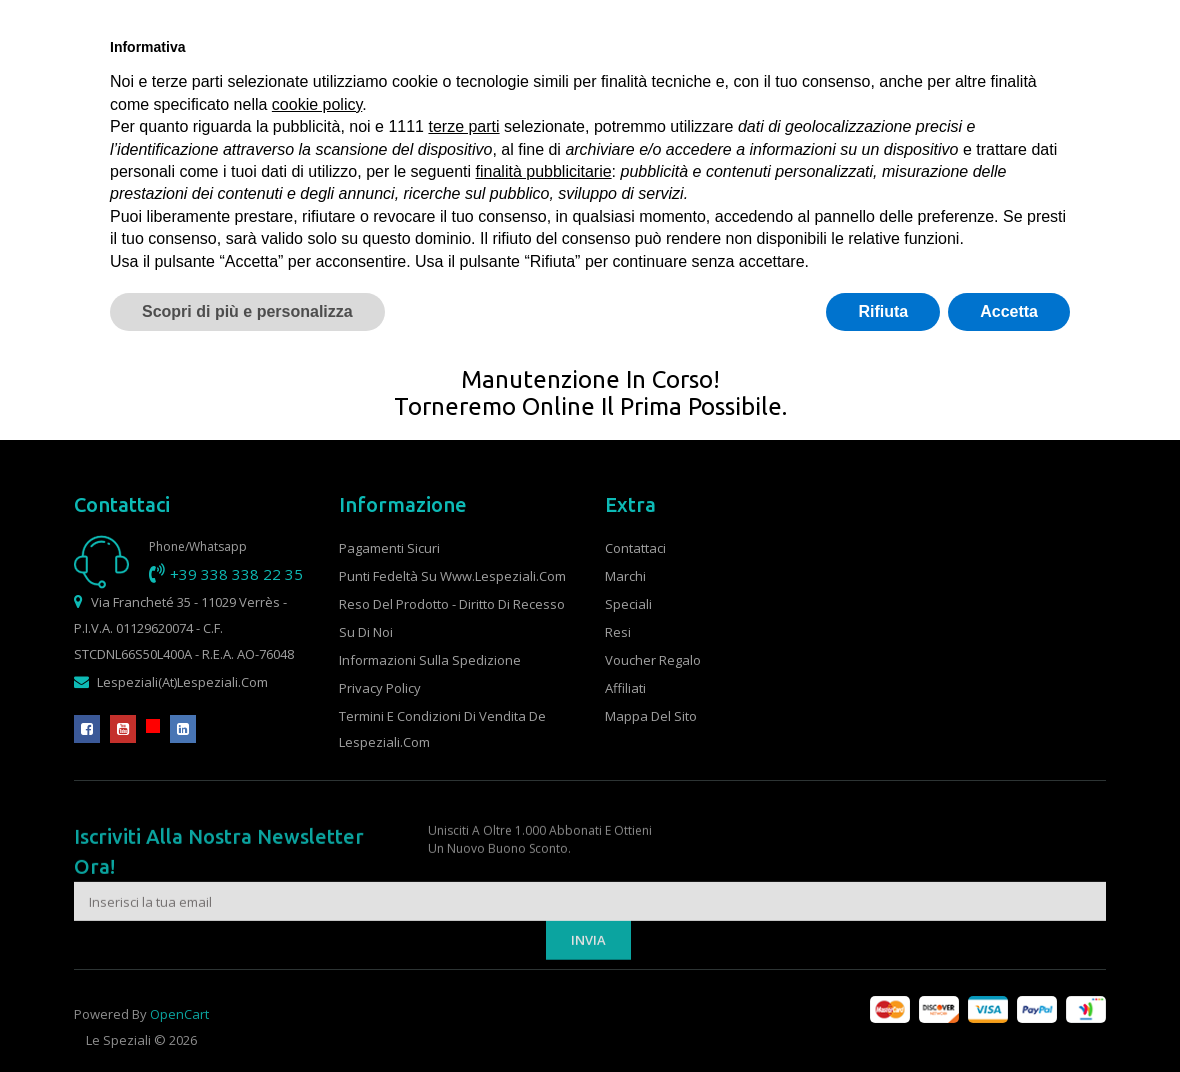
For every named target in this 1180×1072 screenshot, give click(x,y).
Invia (588, 991)
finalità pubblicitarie (544, 171)
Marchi (625, 576)
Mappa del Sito (651, 716)
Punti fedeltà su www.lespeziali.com (452, 576)
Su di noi (366, 632)
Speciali (628, 604)
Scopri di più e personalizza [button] (247, 311)
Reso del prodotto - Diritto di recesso (452, 604)
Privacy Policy (380, 688)
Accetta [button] (1009, 311)
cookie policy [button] (317, 104)
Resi (618, 632)
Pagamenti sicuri (389, 548)
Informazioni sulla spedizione (430, 660)
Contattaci (635, 548)
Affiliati (625, 688)
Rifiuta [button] (883, 311)
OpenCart (179, 1034)
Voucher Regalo (653, 660)
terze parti (463, 126)
